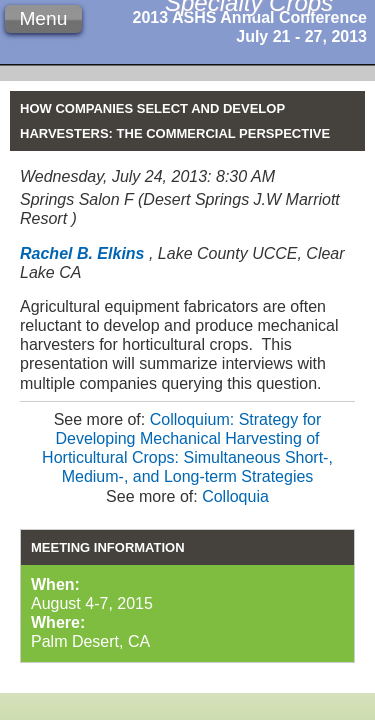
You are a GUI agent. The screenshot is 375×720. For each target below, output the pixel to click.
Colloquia (235, 496)
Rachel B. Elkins (82, 253)
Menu (43, 18)
